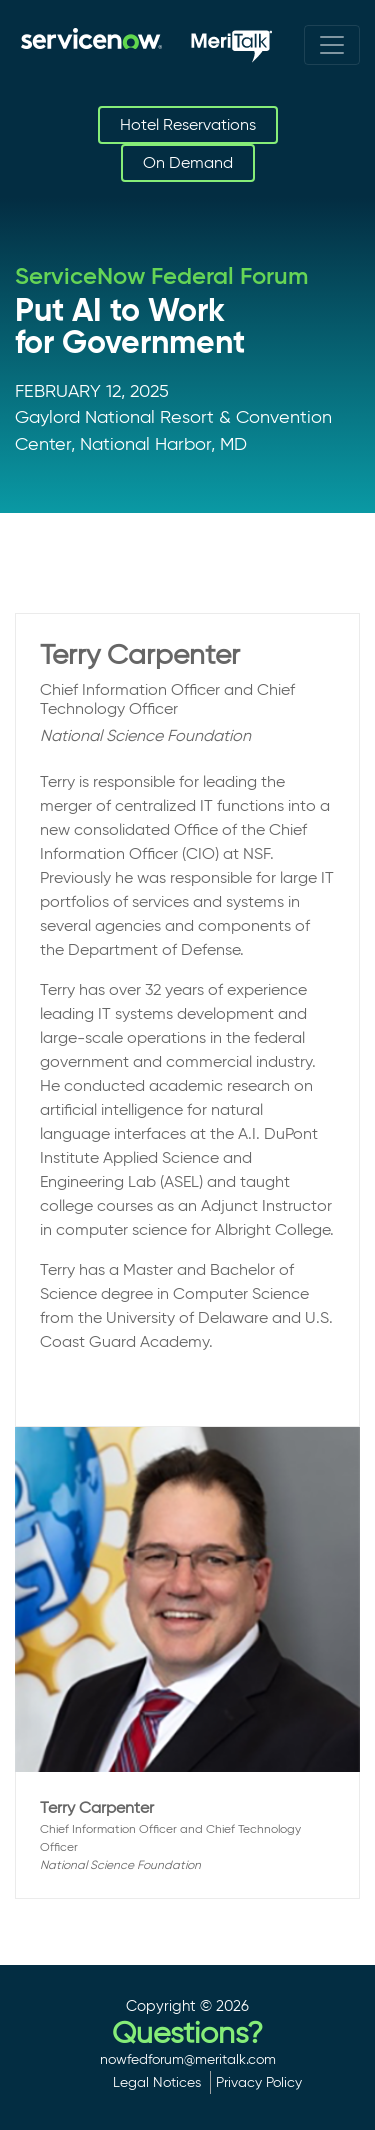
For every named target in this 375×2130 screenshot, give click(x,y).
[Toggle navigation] (332, 45)
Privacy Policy (259, 2082)
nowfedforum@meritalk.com (188, 2059)
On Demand (188, 162)
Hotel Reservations (188, 124)
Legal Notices (157, 2082)
